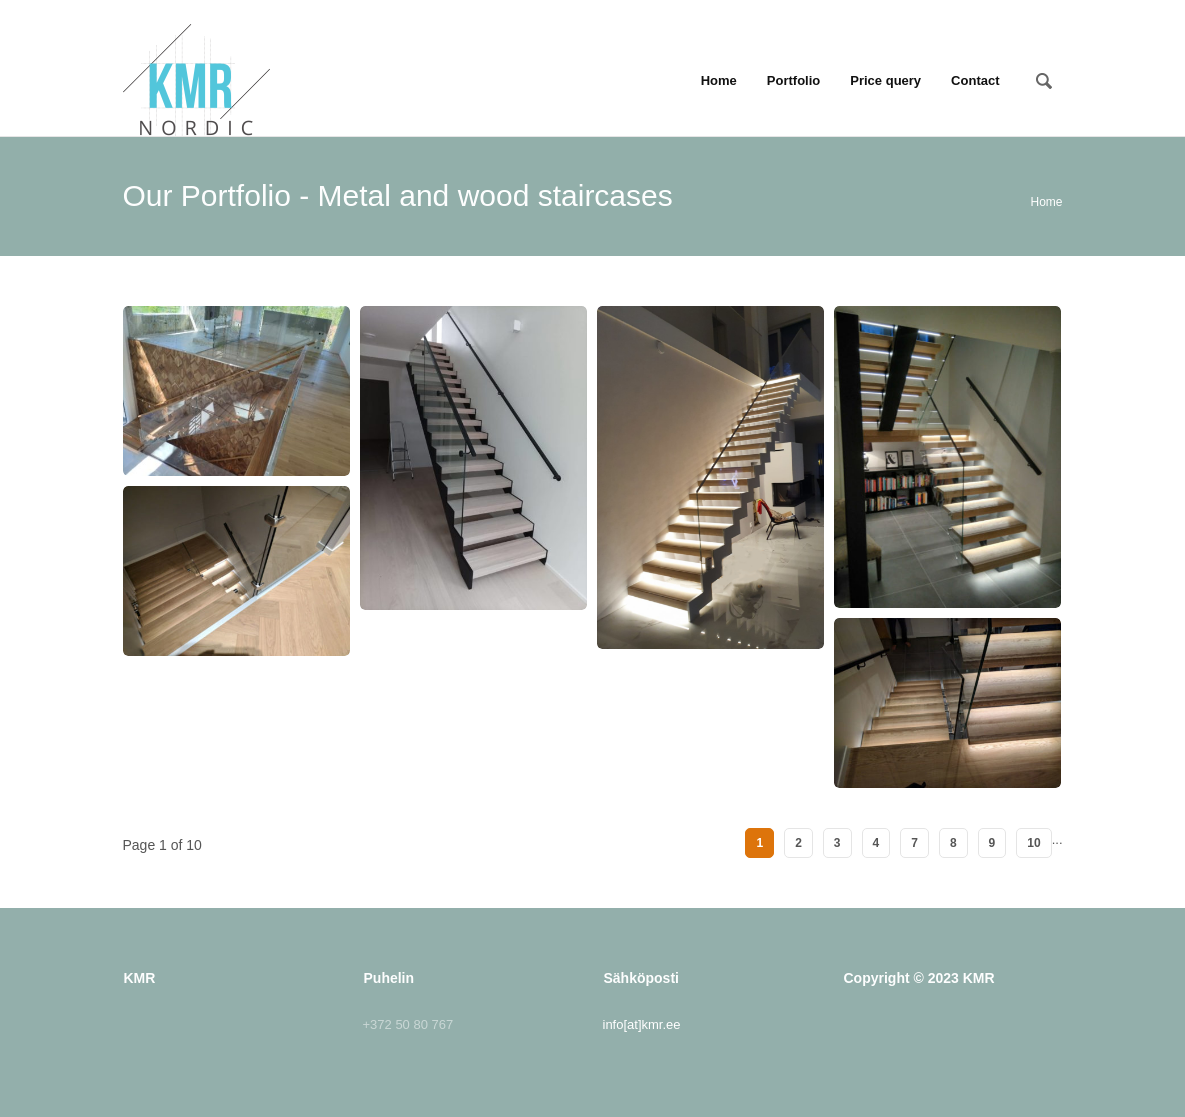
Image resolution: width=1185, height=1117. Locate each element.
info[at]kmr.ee (642, 1024)
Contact (975, 80)
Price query (885, 80)
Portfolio (793, 80)
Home (719, 80)
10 (1033, 843)
